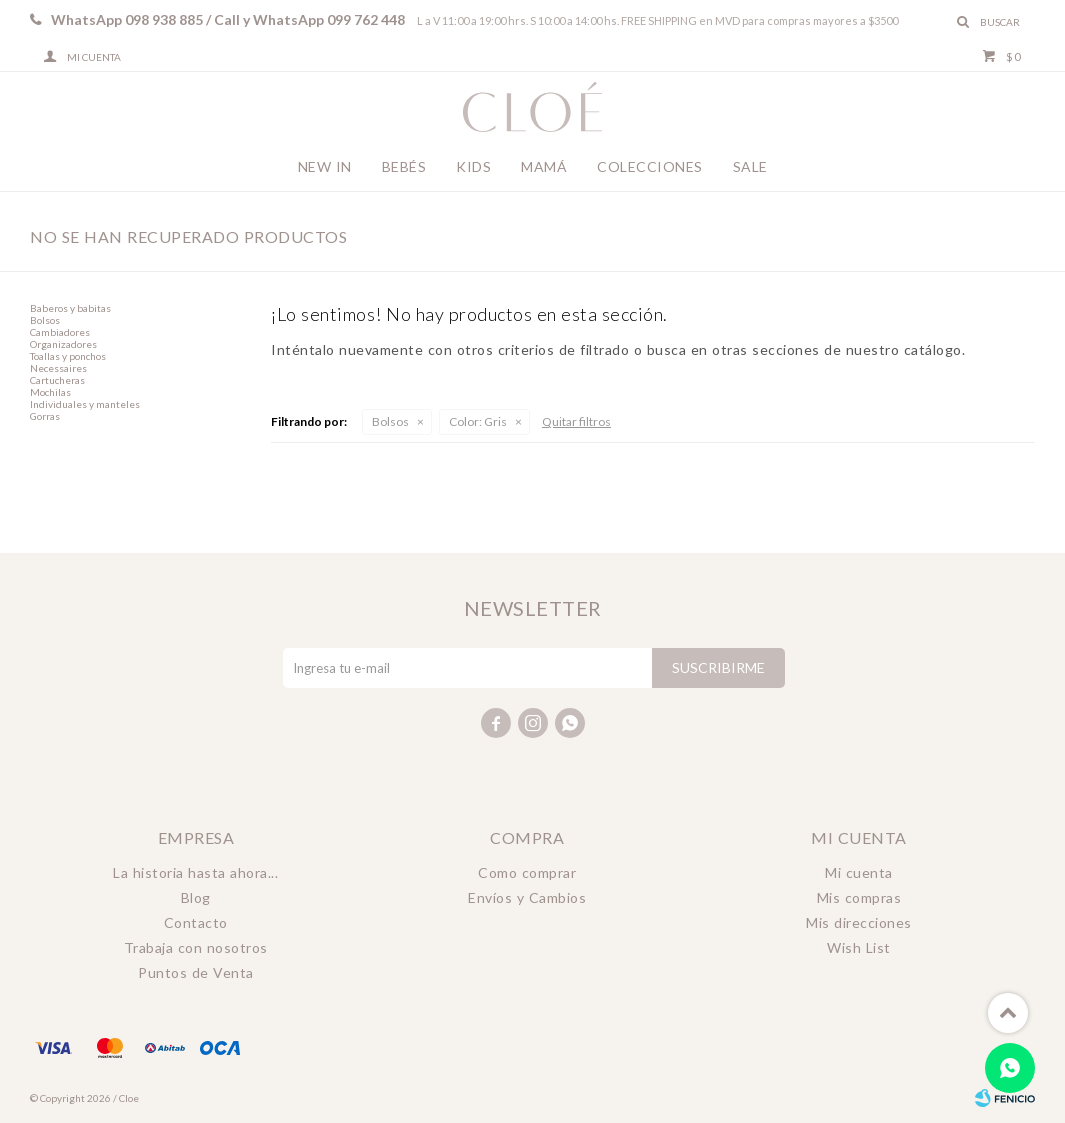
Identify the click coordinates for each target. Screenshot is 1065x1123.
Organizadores (63, 344)
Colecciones (650, 166)
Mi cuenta (859, 872)
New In (325, 166)
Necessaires (58, 368)
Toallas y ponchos (68, 356)
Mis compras (859, 897)
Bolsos (390, 421)
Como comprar (527, 872)
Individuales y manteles (85, 404)
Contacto (196, 922)
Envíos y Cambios (527, 897)
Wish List (859, 947)
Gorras (45, 416)
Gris (478, 421)
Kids (473, 166)
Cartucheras (57, 380)
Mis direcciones (859, 922)
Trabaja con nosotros (196, 947)
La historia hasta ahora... (195, 872)
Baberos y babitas (70, 308)
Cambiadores (60, 332)
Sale (750, 166)
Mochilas (50, 392)
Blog (196, 897)
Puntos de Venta (196, 972)
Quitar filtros (576, 421)
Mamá (544, 166)
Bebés (404, 166)
